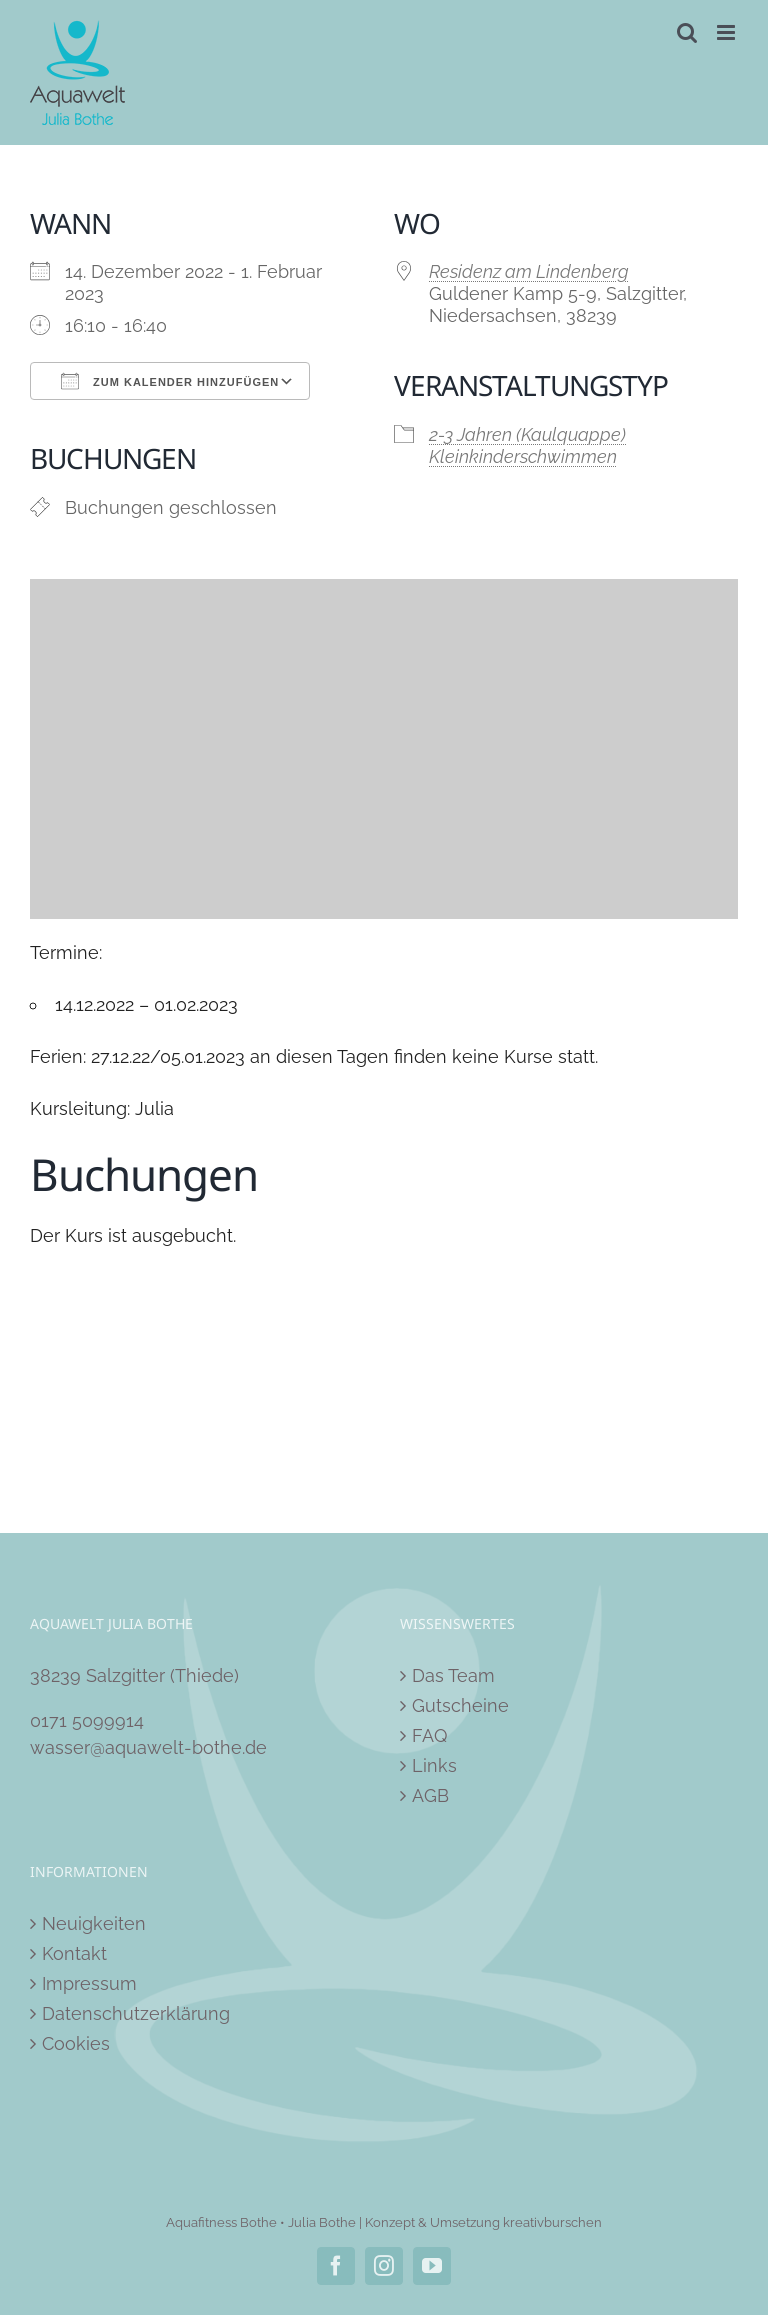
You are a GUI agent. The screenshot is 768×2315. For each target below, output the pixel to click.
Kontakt (74, 1953)
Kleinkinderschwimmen (523, 456)
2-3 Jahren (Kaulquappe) (527, 434)
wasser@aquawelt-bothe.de (148, 1747)
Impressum (89, 1983)
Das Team (453, 1675)
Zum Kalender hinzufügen (170, 381)
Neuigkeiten (94, 1923)
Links (434, 1765)
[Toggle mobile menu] (727, 32)
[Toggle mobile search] (687, 32)
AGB (430, 1795)
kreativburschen (552, 2222)
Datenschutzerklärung (136, 2013)
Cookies (76, 2043)
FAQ (429, 1735)
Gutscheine (460, 1705)
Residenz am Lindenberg (529, 271)
